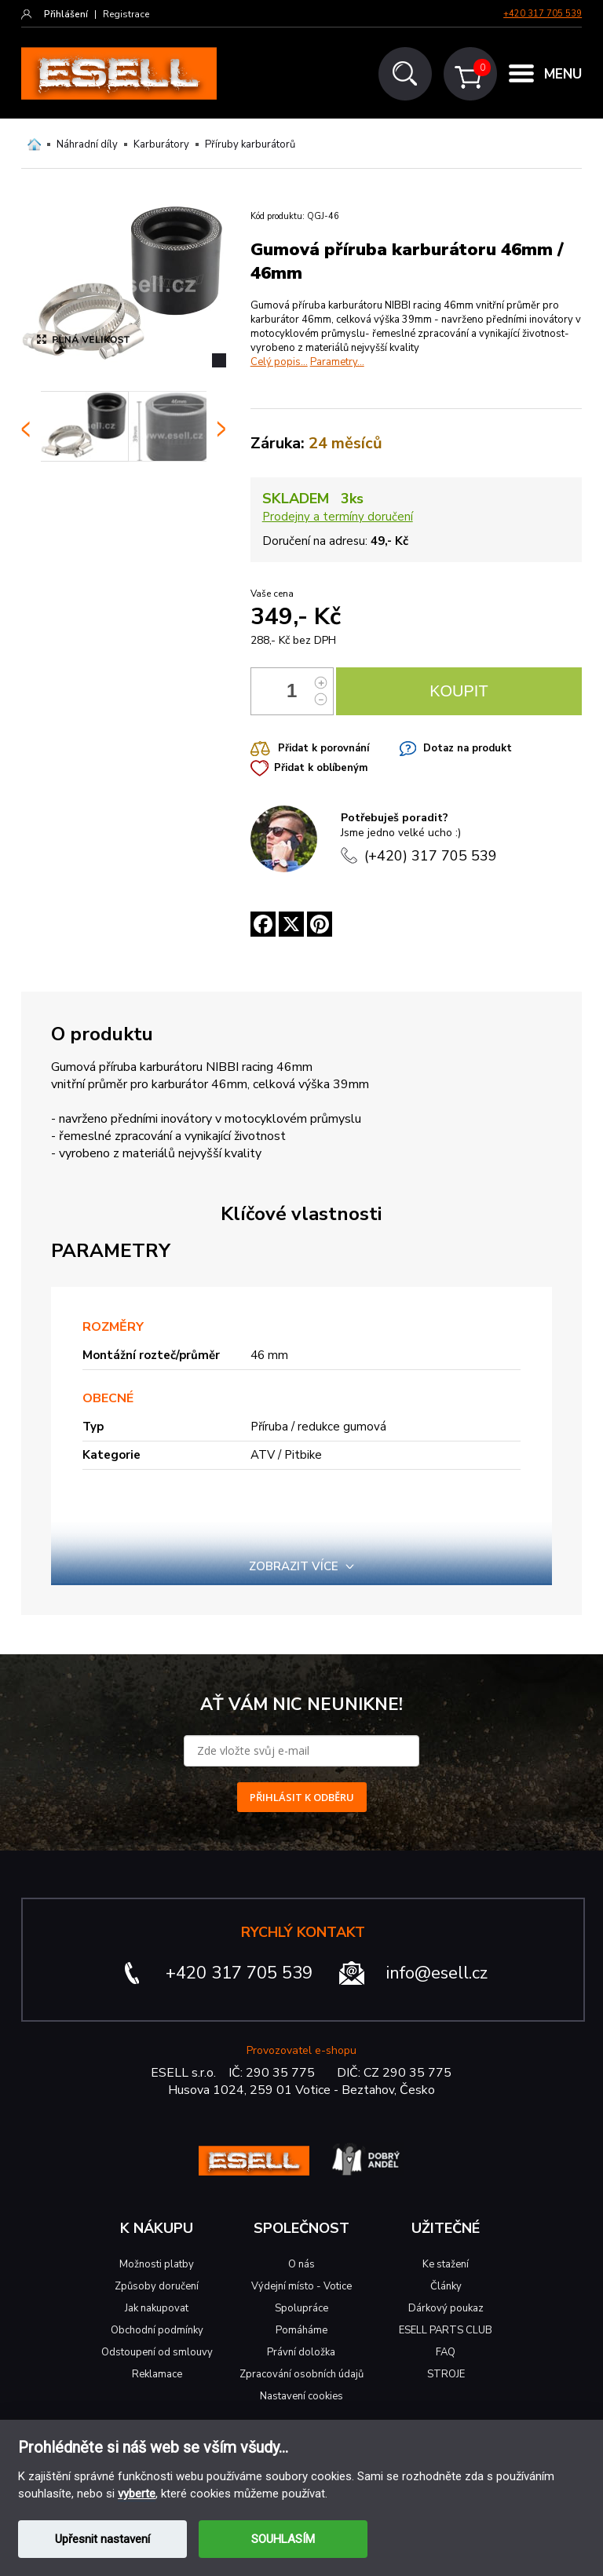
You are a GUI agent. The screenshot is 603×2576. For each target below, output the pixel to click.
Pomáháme (301, 2330)
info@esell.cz (437, 1973)
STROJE (446, 2374)
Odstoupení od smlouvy (157, 2352)
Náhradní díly (87, 144)
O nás (301, 2264)
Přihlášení (66, 14)
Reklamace (157, 2374)
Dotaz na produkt (467, 748)
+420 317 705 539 (542, 14)
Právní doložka (301, 2352)
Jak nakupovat (156, 2308)
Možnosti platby (156, 2264)
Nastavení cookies (301, 2396)
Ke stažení (445, 2264)
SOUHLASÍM (283, 2539)
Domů (34, 144)
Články (446, 2286)
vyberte (136, 2493)
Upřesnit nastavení (102, 2539)
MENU (563, 74)
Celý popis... (279, 362)
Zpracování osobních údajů (301, 2374)
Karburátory (161, 144)
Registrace (126, 14)
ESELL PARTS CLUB (445, 2330)
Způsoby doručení (157, 2286)
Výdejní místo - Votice (301, 2286)
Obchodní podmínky (157, 2330)
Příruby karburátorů (250, 144)
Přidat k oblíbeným (320, 768)
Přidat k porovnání (323, 748)
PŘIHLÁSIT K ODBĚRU (302, 1797)
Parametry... (337, 362)
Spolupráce (301, 2308)
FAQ (445, 2352)
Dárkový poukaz (446, 2308)
